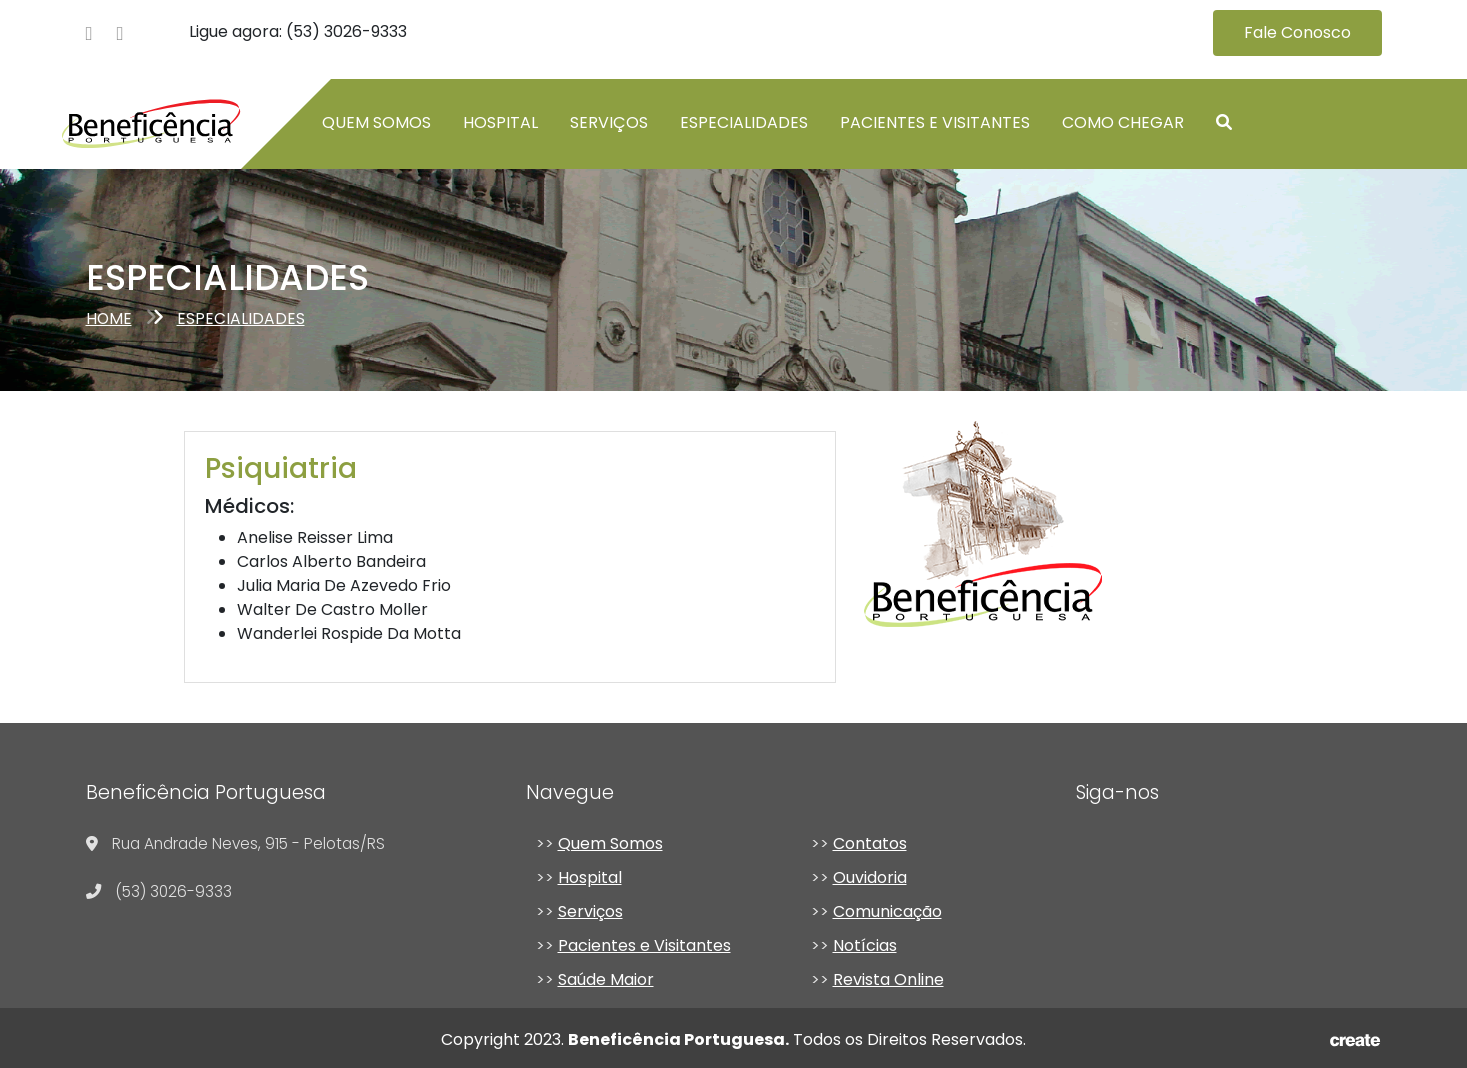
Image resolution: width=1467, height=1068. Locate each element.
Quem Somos (610, 843)
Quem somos (376, 122)
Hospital (500, 122)
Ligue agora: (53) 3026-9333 (298, 31)
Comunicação (887, 911)
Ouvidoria (870, 877)
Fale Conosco (1297, 32)
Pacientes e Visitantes (935, 122)
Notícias (865, 945)
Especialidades (744, 122)
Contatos (870, 843)
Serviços (609, 122)
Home (109, 318)
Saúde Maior (606, 979)
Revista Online (888, 979)
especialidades (242, 318)
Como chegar (1123, 122)
